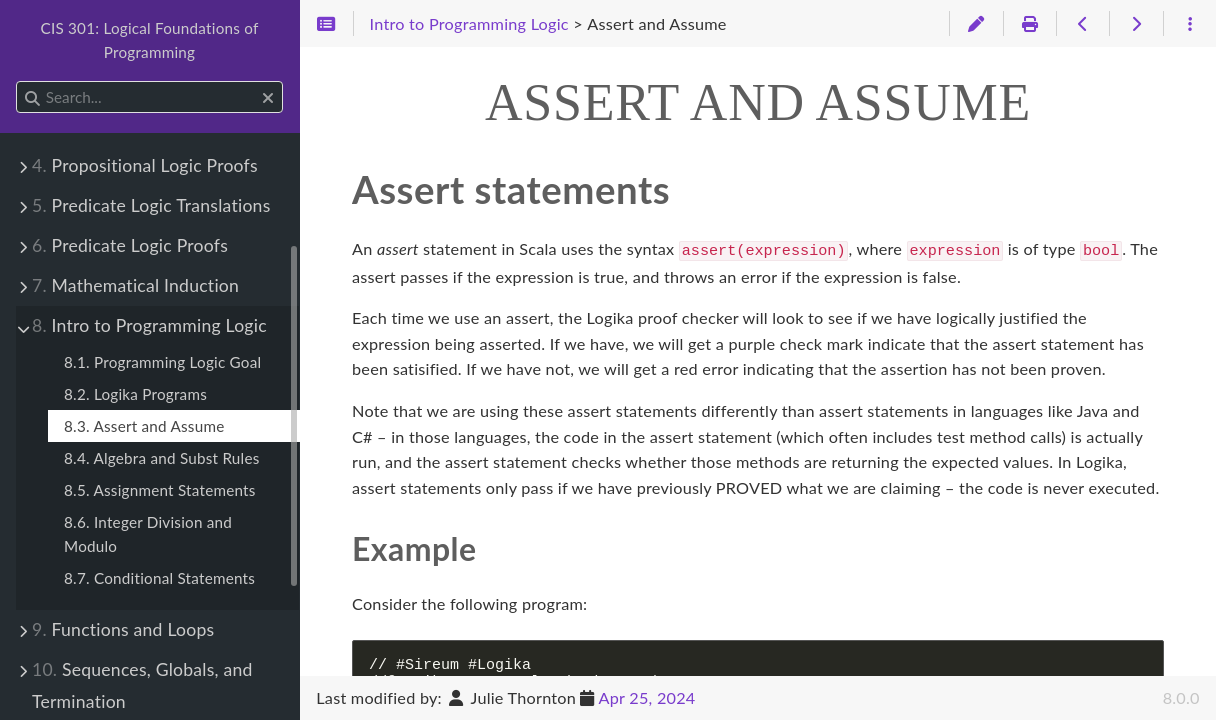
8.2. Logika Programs (135, 394)
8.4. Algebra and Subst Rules (162, 458)
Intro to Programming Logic (149, 325)
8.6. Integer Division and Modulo (148, 534)
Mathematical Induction (135, 285)
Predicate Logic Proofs (130, 245)
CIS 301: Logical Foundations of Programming (149, 40)
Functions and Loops (123, 629)
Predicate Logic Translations (151, 205)
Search (17, 81)
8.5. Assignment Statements (160, 490)
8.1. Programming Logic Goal (162, 362)
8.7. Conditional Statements (159, 578)
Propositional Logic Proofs (145, 165)
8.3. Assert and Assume (144, 426)
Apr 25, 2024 (647, 697)
